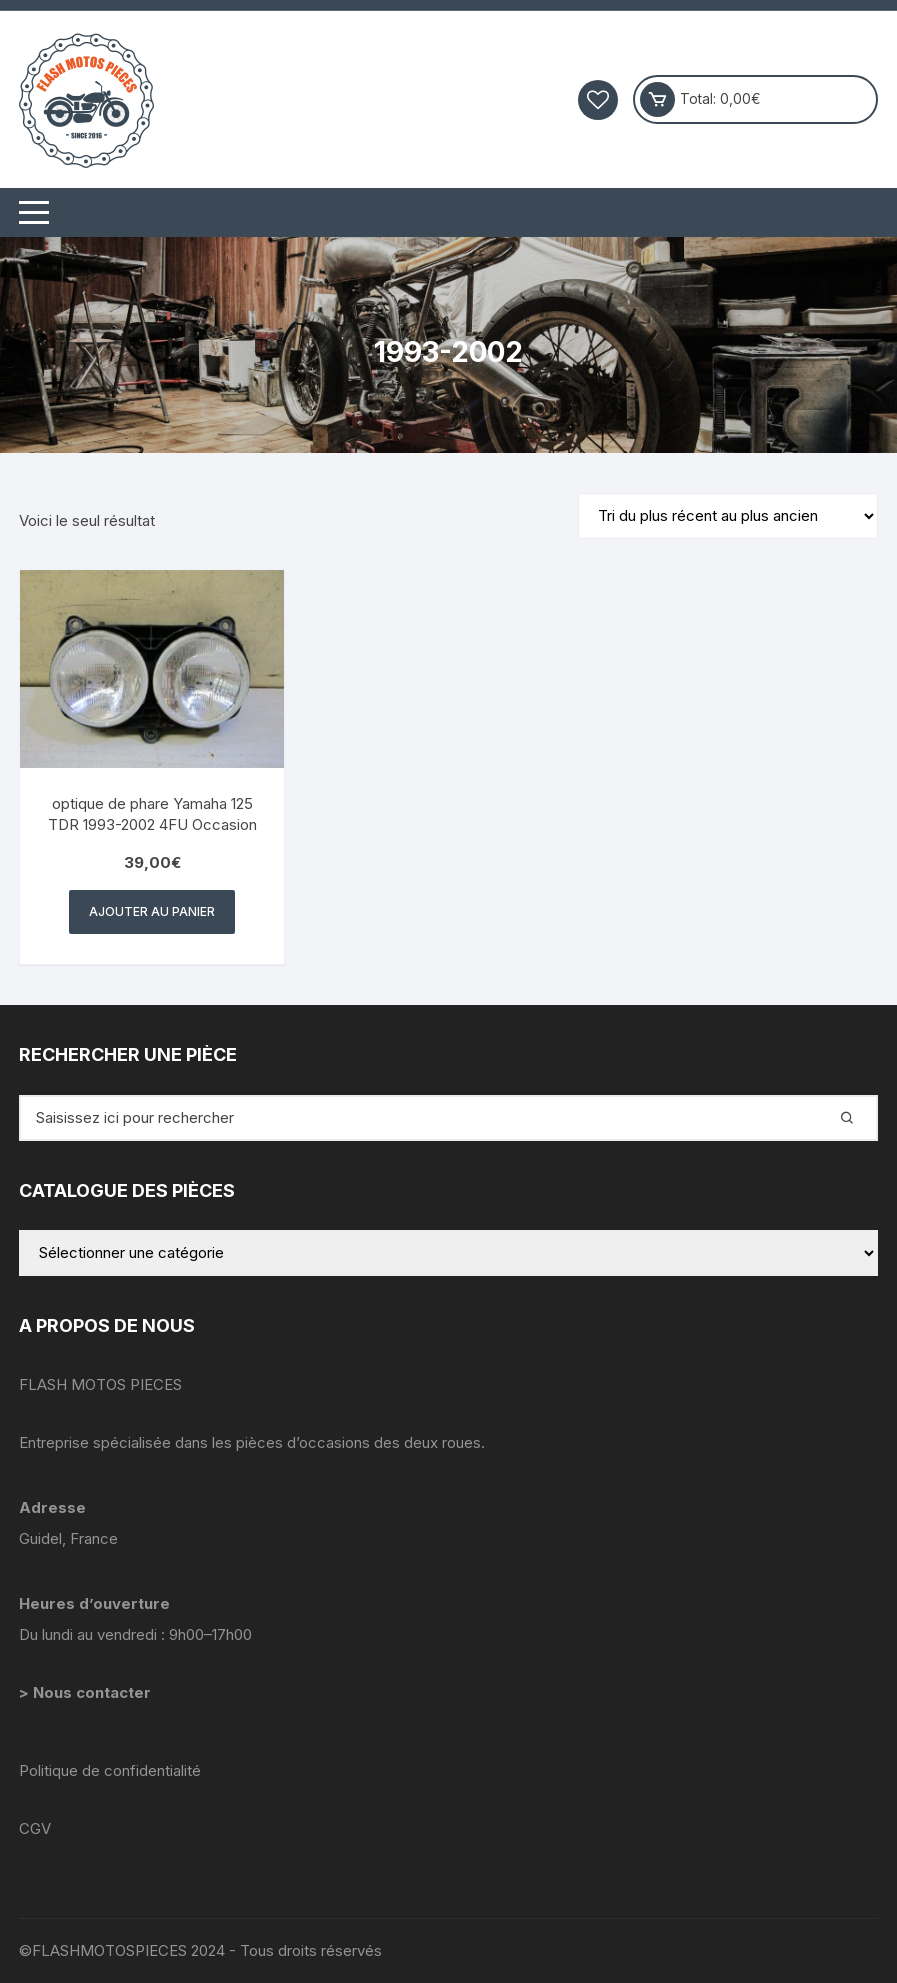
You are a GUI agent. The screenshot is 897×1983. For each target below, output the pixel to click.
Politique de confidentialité (110, 1770)
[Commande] (728, 516)
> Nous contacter (87, 1692)
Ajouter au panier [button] (152, 911)
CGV (35, 1828)
